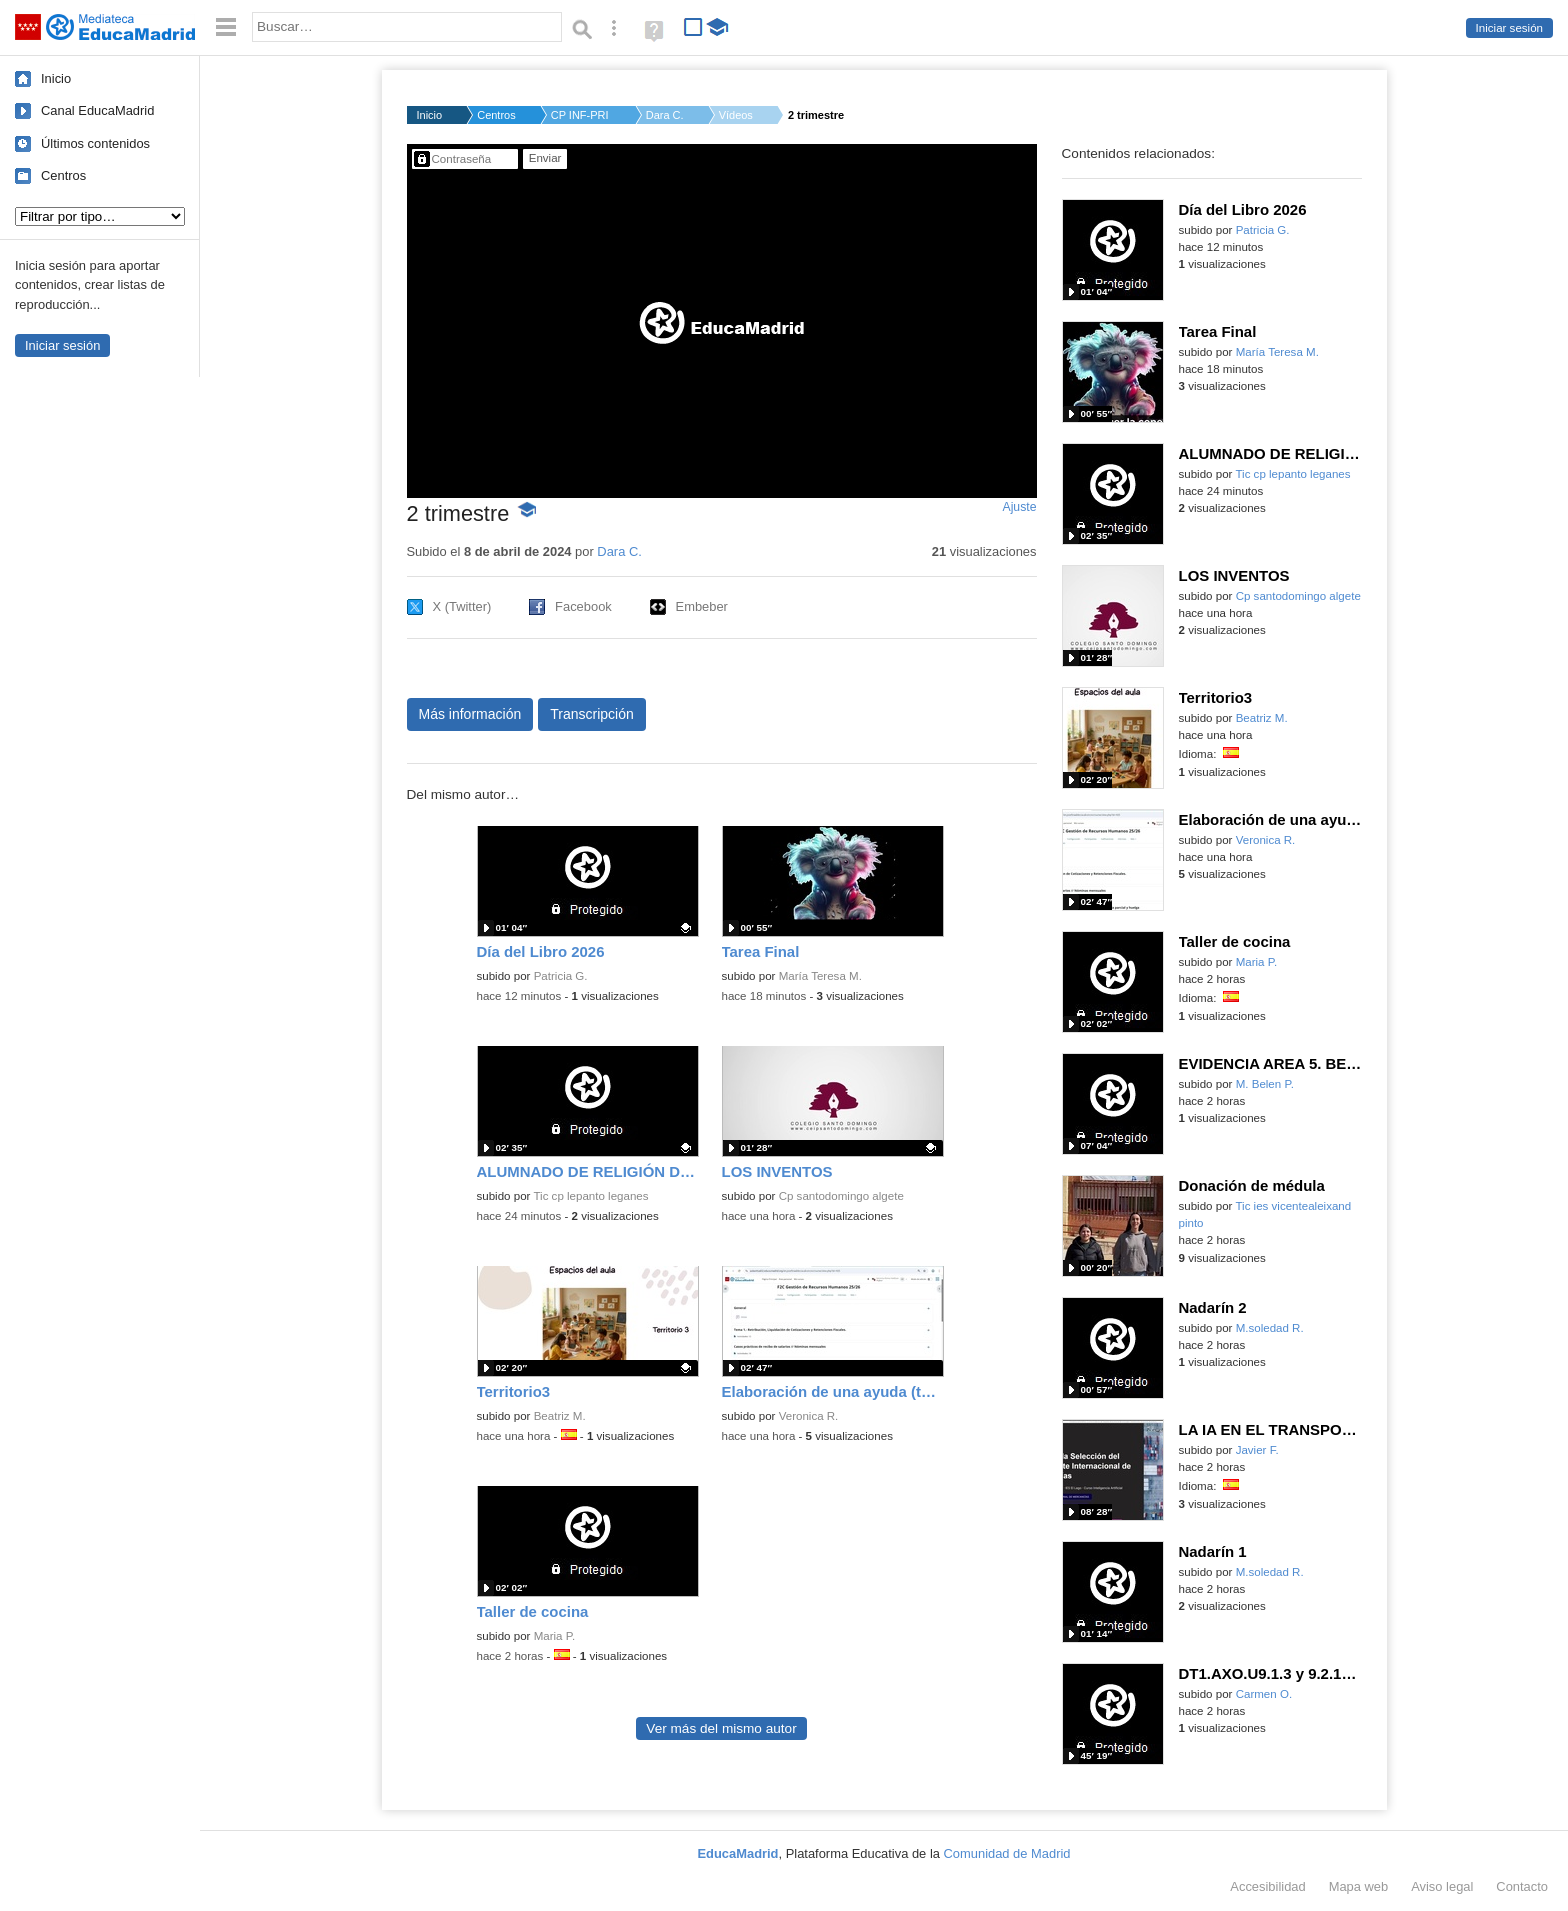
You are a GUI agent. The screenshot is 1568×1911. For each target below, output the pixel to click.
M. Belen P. (1265, 1084)
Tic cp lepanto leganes (590, 1196)
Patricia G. (561, 976)
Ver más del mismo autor (721, 1728)
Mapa (1359, 1886)
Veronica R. (809, 1416)
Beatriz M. (560, 1416)
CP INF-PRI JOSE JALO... (581, 115)
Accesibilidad (1267, 1886)
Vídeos (736, 115)
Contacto (1522, 1886)
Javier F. (1257, 1450)
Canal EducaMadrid (97, 110)
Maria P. (555, 1636)
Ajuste (1019, 507)
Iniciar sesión (1509, 28)
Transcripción (592, 714)
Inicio (56, 78)
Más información (470, 714)
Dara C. (665, 115)
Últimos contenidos (95, 143)
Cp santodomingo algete (841, 1196)
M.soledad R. (1270, 1328)
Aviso (1442, 1886)
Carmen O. (1264, 1694)
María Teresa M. (820, 976)
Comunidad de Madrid (1007, 1853)
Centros (63, 175)
